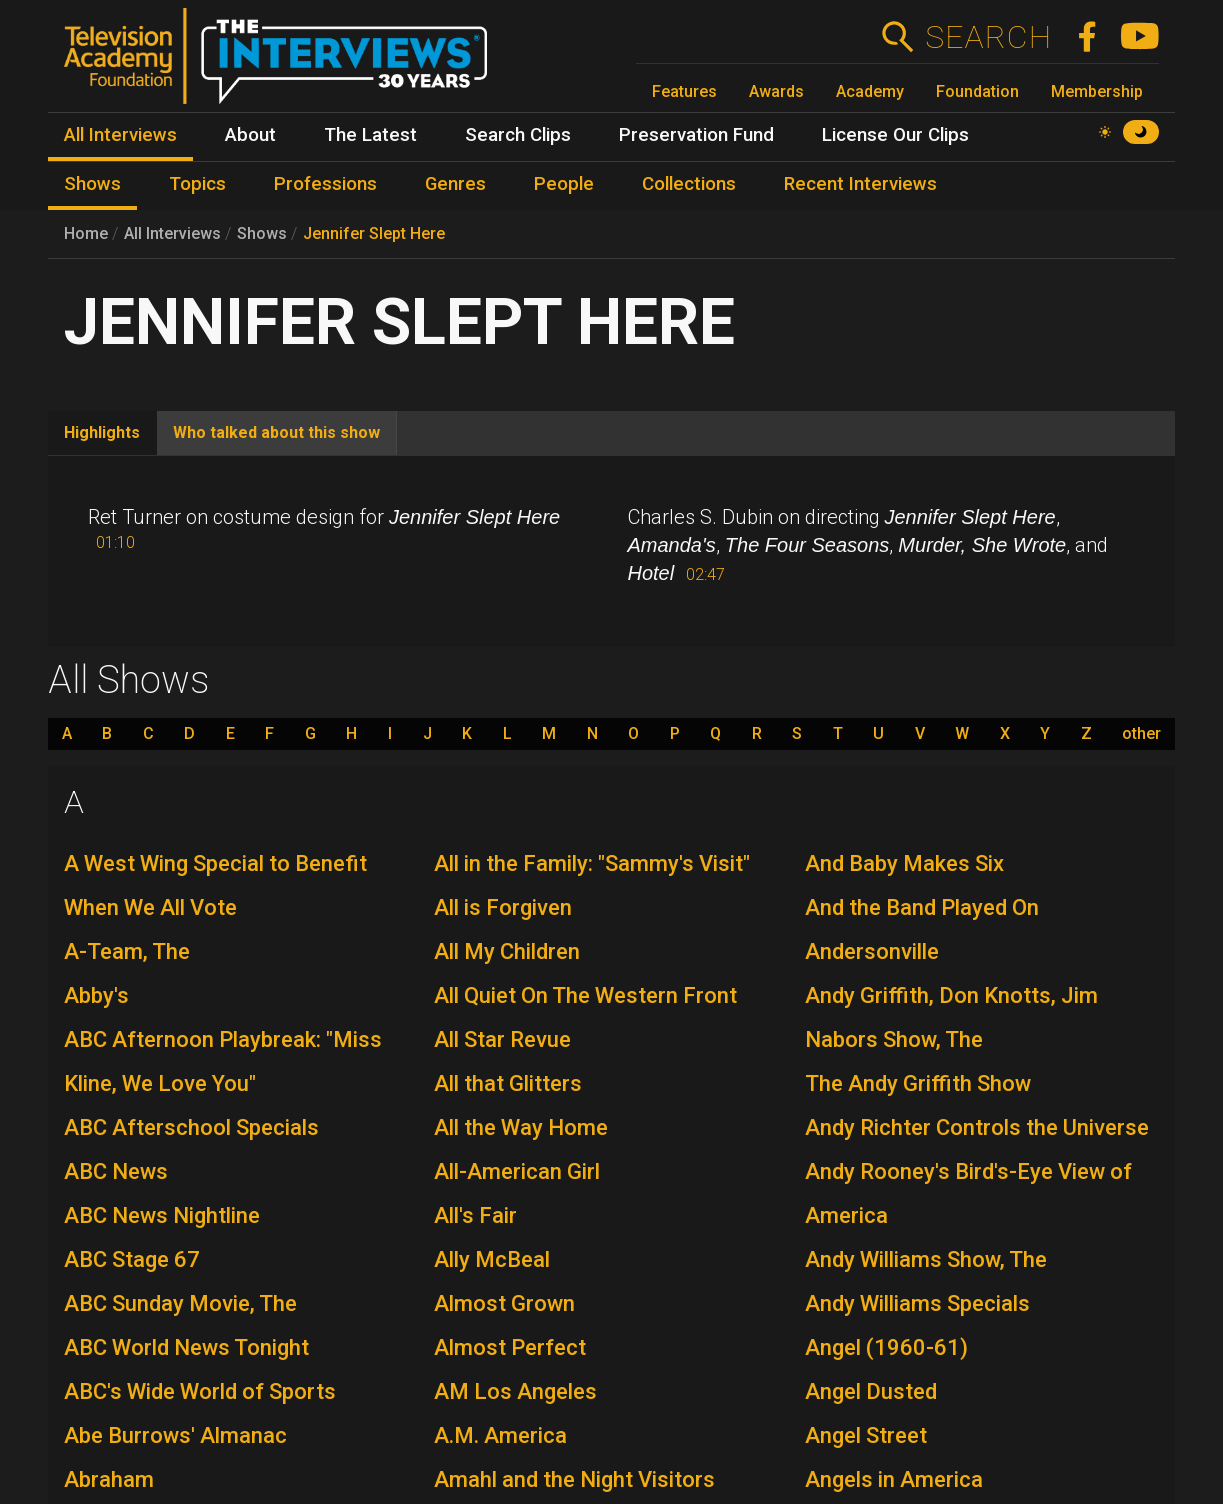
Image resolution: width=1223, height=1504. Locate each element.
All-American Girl (517, 1171)
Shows (262, 233)
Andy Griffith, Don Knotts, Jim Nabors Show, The (951, 1017)
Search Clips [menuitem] (518, 135)
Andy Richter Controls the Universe (977, 1127)
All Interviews (172, 233)
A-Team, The (127, 951)
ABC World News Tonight (186, 1347)
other (1141, 734)
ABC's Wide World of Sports (200, 1391)
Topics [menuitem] (197, 184)
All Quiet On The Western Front (585, 995)
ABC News (116, 1171)
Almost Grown (504, 1303)
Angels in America (894, 1479)
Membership (1097, 91)
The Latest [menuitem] (370, 135)
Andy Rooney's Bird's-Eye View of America (968, 1193)
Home (86, 233)
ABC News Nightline (162, 1215)
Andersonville (872, 951)
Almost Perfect (510, 1347)
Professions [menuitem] (325, 184)
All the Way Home (521, 1127)
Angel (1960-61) (886, 1347)
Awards (776, 91)
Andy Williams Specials (917, 1303)
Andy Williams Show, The (926, 1259)
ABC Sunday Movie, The (180, 1303)
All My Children (507, 951)
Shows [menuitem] (92, 184)
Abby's (96, 995)
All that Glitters (508, 1083)
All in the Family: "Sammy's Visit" (592, 863)
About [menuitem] (250, 135)
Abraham (109, 1479)
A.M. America (500, 1435)
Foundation (977, 91)
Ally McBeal (492, 1259)
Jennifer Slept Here (374, 233)
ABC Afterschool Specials (191, 1127)
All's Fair (475, 1215)
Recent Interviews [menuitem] (860, 184)
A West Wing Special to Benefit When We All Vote (215, 885)
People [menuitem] (564, 184)
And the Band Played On (922, 907)
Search (987, 37)
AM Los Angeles (515, 1391)
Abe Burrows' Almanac (175, 1435)
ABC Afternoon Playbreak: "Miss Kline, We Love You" (223, 1061)
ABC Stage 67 (132, 1259)
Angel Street (866, 1435)
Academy (870, 91)
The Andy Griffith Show (918, 1083)
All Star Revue (502, 1039)
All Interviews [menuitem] (120, 135)
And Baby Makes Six (904, 863)
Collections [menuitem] (689, 184)
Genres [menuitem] (455, 184)
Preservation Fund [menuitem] (696, 135)
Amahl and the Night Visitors (574, 1479)
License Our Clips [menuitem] (895, 135)
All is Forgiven (503, 907)
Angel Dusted (871, 1391)
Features (684, 91)
